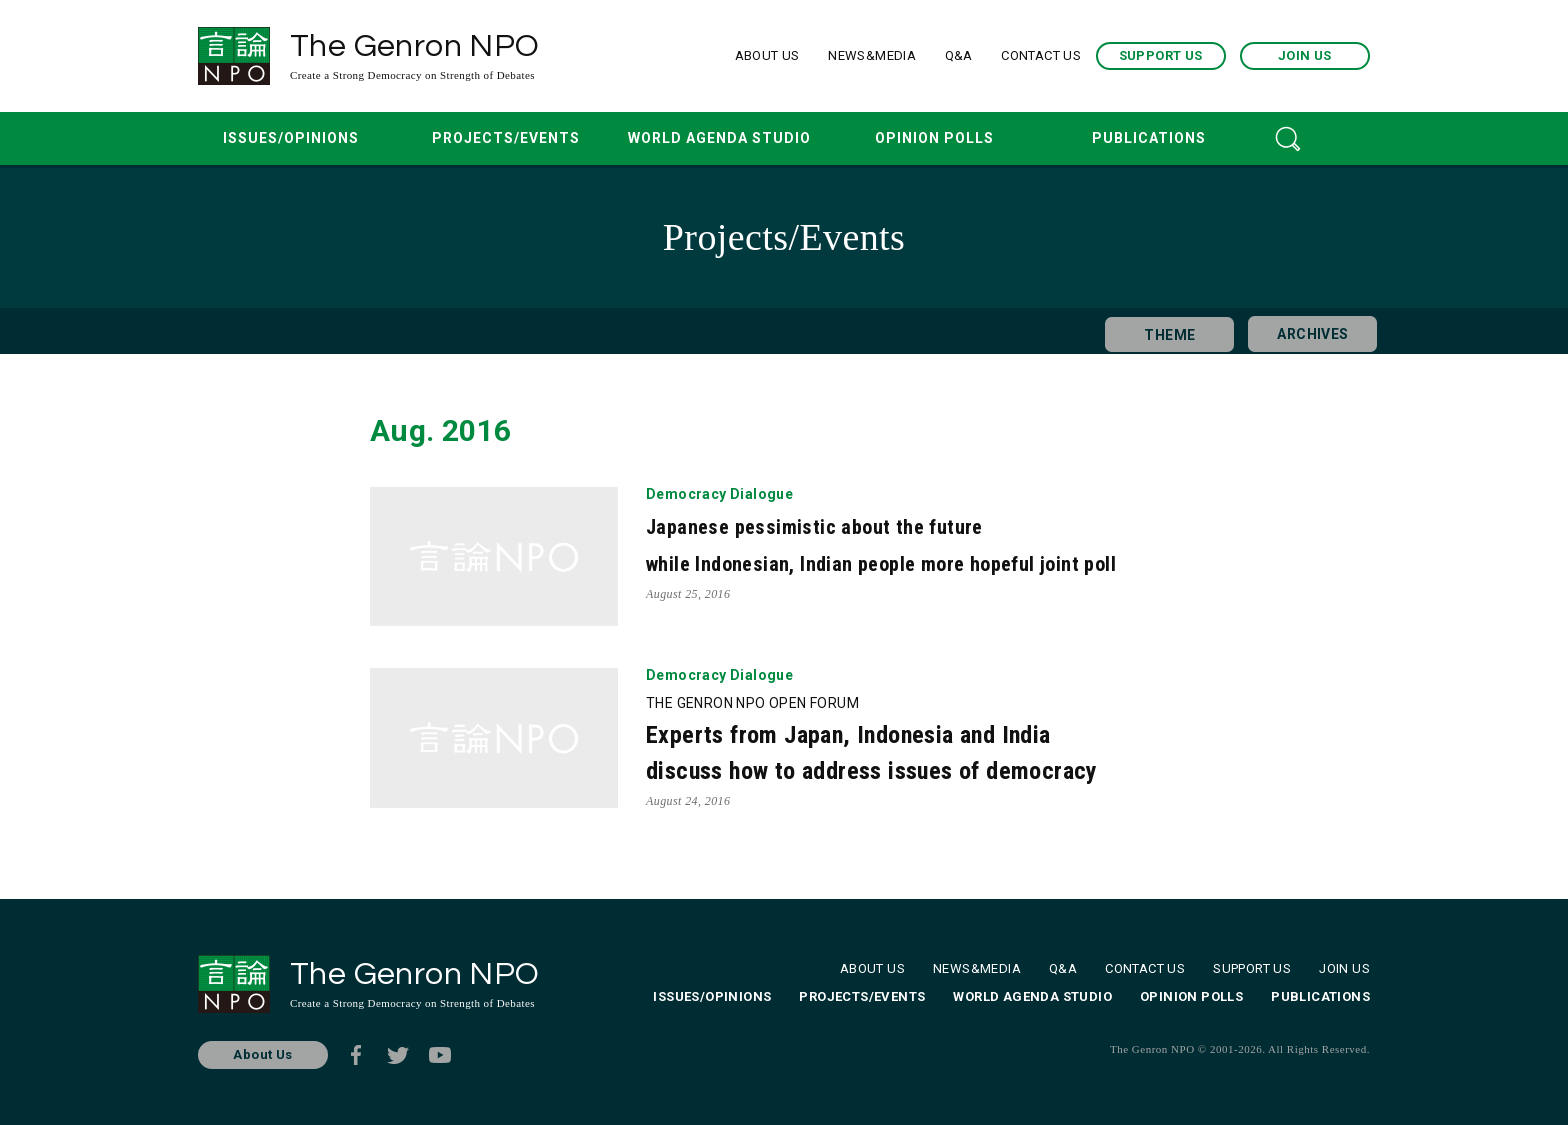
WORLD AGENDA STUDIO (719, 138)
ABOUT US (767, 55)
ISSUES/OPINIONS (291, 138)
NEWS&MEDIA (872, 55)
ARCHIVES (1305, 331)
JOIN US (1305, 55)
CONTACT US (1041, 55)
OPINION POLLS (934, 138)
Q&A (959, 55)
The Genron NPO (441, 56)
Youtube (440, 1055)
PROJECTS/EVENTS (506, 138)
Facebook (356, 1055)
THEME (1162, 331)
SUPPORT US (1161, 55)
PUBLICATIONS (1149, 138)
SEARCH (1288, 138)
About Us (262, 1054)
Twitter (398, 1055)
